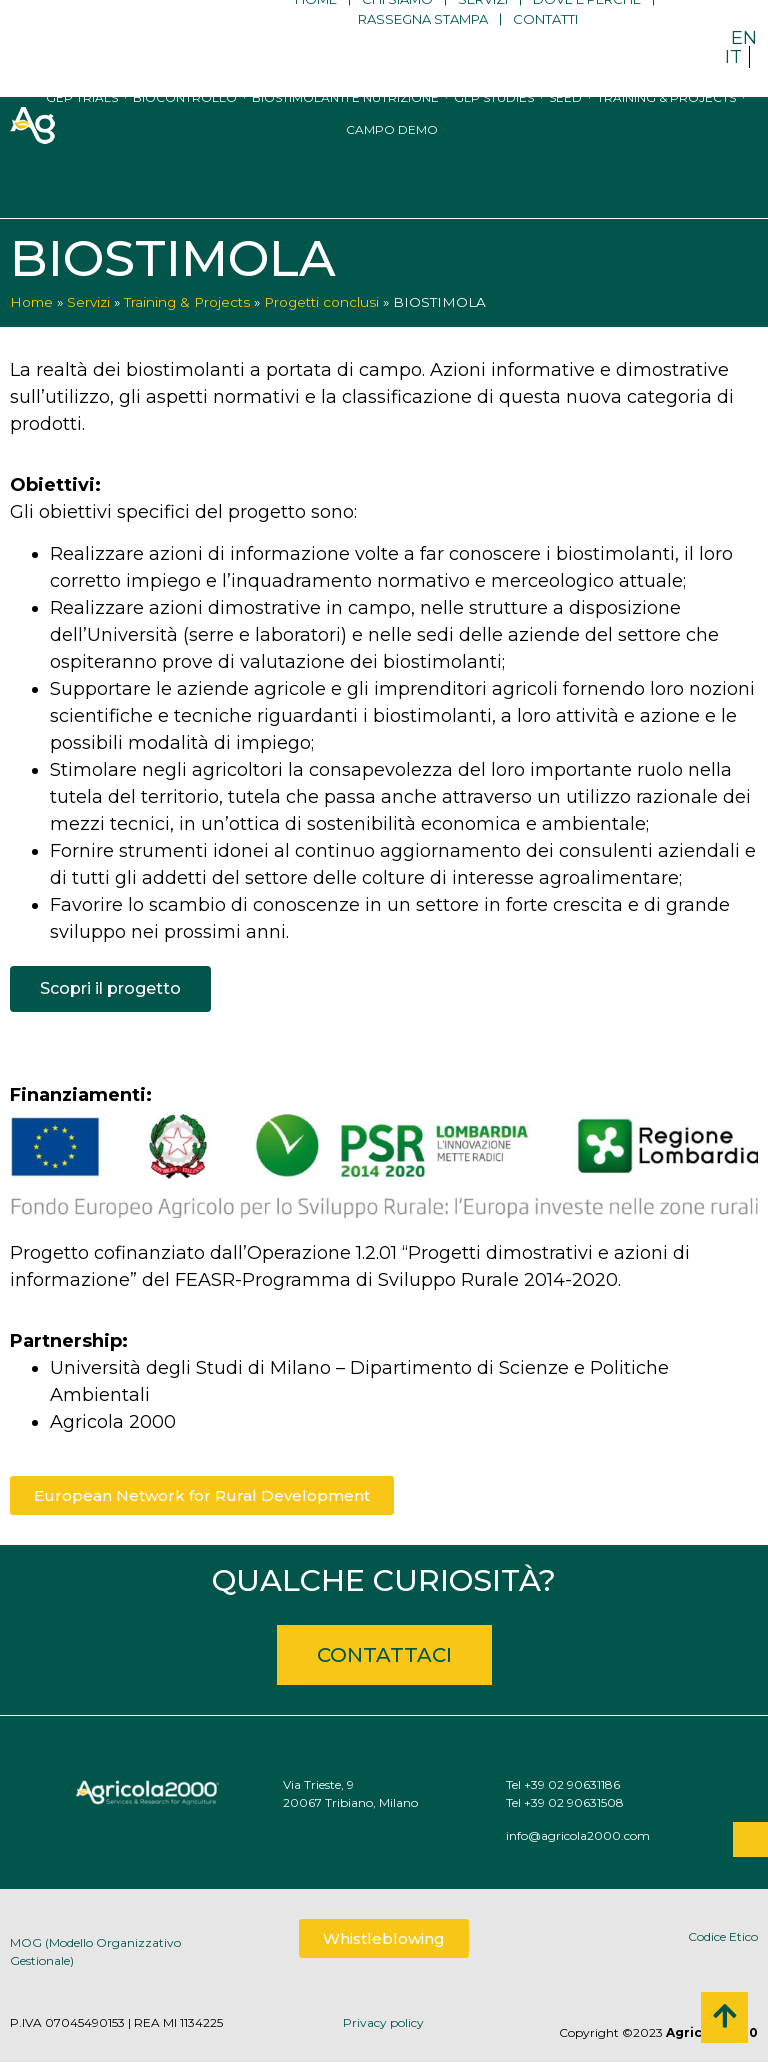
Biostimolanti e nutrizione (345, 131)
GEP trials (82, 131)
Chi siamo (397, 30)
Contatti (545, 50)
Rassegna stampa (423, 50)
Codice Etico (723, 1936)
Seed (565, 131)
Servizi (483, 30)
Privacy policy (383, 2022)
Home (316, 30)
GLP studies (494, 131)
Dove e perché (587, 30)
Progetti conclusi (321, 302)
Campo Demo (392, 163)
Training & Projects (666, 131)
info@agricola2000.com (638, 1835)
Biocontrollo (185, 131)
